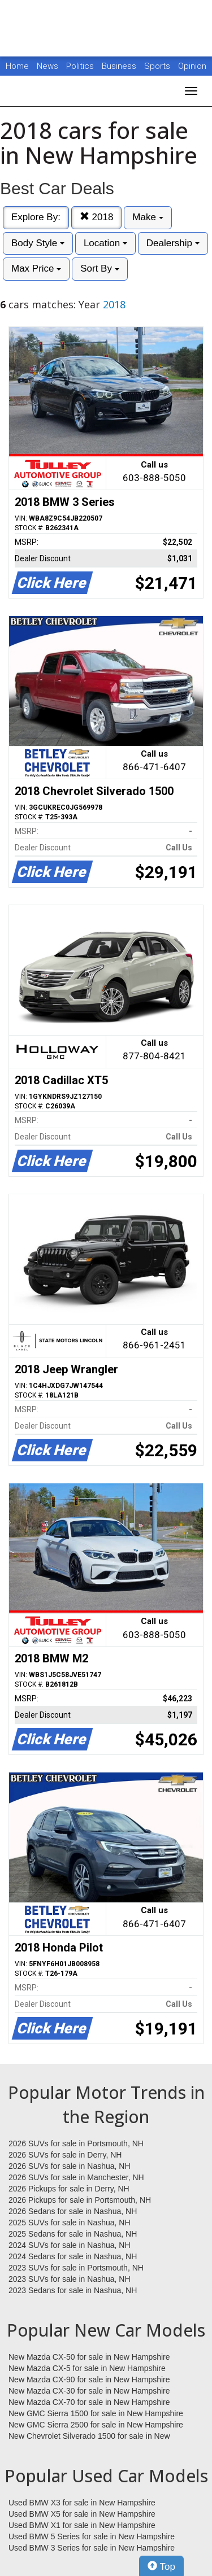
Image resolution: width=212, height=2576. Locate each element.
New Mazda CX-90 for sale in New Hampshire (89, 2379)
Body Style (37, 243)
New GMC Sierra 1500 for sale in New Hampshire (95, 2413)
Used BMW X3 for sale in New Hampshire (81, 2502)
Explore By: (35, 217)
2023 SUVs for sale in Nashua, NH (69, 2279)
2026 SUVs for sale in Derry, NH (65, 2154)
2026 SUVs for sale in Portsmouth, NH (76, 2143)
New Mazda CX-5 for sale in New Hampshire (87, 2368)
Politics (80, 66)
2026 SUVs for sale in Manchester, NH (76, 2177)
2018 (97, 217)
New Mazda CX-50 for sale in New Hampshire (89, 2356)
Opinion (192, 66)
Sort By (99, 268)
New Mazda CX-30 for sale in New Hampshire (89, 2390)
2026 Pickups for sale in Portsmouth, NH (79, 2199)
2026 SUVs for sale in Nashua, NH (69, 2166)
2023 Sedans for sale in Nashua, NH (72, 2290)
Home (17, 66)
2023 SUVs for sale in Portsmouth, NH (76, 2267)
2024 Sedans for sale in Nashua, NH (72, 2256)
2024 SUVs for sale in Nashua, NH (69, 2245)
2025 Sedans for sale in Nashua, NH (72, 2233)
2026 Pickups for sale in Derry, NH (68, 2188)
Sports (158, 66)
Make (147, 217)
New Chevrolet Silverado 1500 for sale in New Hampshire (89, 2436)
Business (120, 66)
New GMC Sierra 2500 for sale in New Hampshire (95, 2424)
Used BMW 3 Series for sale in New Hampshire (91, 2547)
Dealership (173, 243)
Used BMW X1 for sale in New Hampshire (81, 2525)
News (47, 66)
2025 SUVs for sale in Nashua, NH (69, 2222)
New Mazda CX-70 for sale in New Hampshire (89, 2402)
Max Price (36, 268)
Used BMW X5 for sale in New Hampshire (81, 2513)
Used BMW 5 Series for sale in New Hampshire (91, 2536)
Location (105, 243)
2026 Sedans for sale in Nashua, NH (72, 2211)
